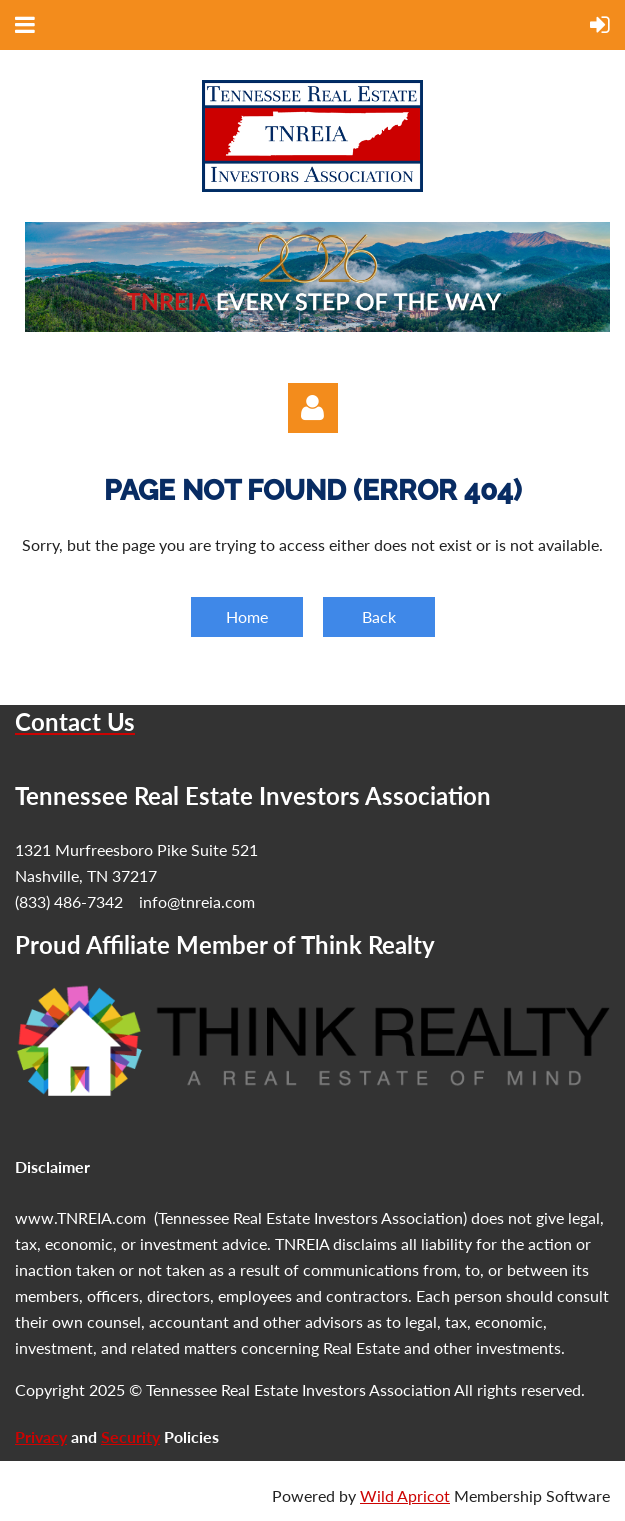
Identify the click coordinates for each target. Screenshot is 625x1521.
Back (379, 616)
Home (247, 616)
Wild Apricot (405, 1495)
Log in (313, 408)
